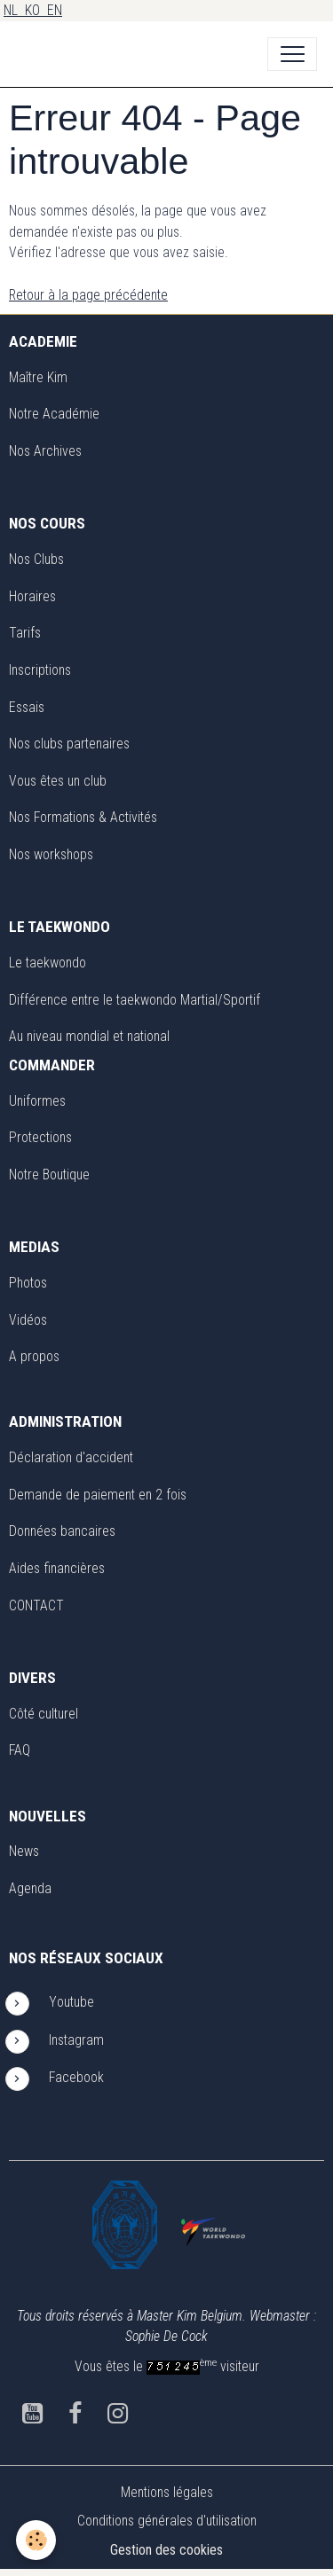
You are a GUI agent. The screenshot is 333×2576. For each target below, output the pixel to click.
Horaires (32, 596)
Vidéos (28, 1319)
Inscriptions (40, 670)
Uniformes (37, 1100)
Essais (26, 707)
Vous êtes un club (58, 780)
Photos (28, 1282)
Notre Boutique (49, 1174)
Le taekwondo (47, 962)
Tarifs (25, 632)
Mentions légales (167, 2492)
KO (36, 10)
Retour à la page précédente (88, 294)
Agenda (30, 1888)
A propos (34, 1356)
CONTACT (36, 1605)
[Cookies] (36, 2540)
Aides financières (57, 1568)
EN (54, 10)
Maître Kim (38, 377)
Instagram (76, 2040)
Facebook (78, 2077)
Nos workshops (51, 854)
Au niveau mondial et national (89, 1036)
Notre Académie (54, 413)
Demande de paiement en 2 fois (97, 1494)
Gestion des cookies (166, 2549)
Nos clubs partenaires (69, 743)
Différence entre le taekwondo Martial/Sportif (134, 999)
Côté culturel (43, 1713)
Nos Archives (45, 450)
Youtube (71, 2001)
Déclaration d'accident (71, 1457)
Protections (40, 1137)
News (24, 1851)
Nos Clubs (36, 559)
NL (14, 10)
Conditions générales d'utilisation (167, 2520)
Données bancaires (62, 1531)
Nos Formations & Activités (83, 817)
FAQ (19, 1750)
